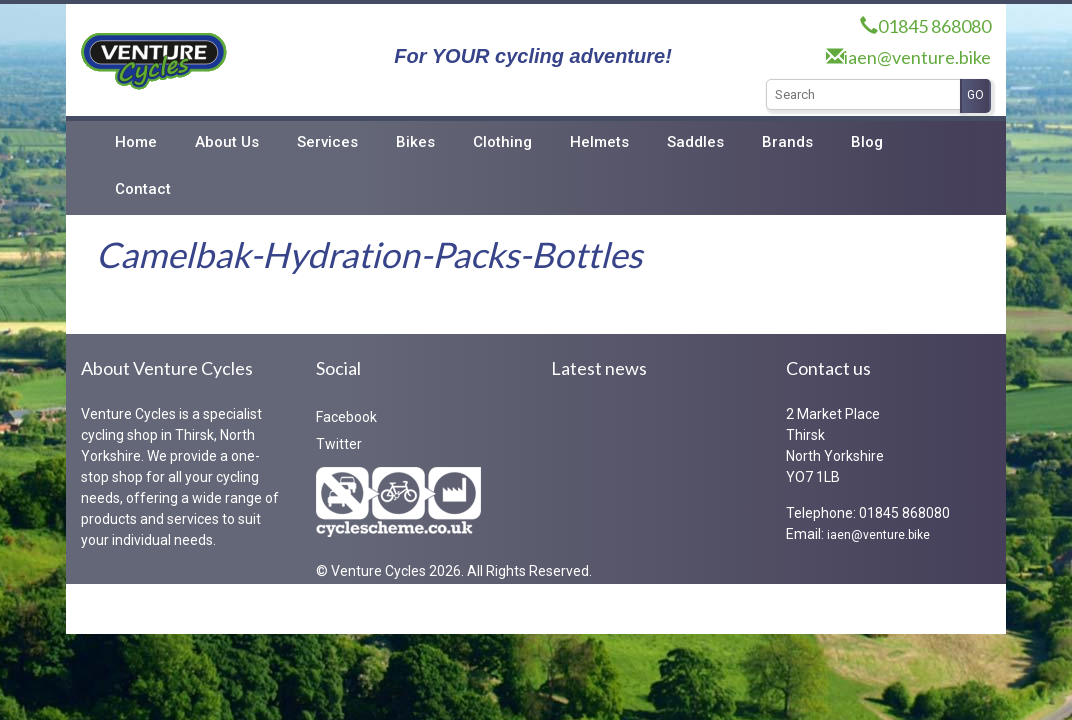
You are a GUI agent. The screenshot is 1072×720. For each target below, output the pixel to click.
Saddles (695, 142)
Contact (143, 189)
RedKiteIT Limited (253, 608)
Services (327, 142)
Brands (787, 142)
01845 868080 (934, 26)
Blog (867, 142)
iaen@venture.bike (917, 57)
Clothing (502, 142)
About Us (227, 142)
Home (136, 142)
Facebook (346, 417)
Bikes (415, 142)
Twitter (339, 444)
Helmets (599, 142)
